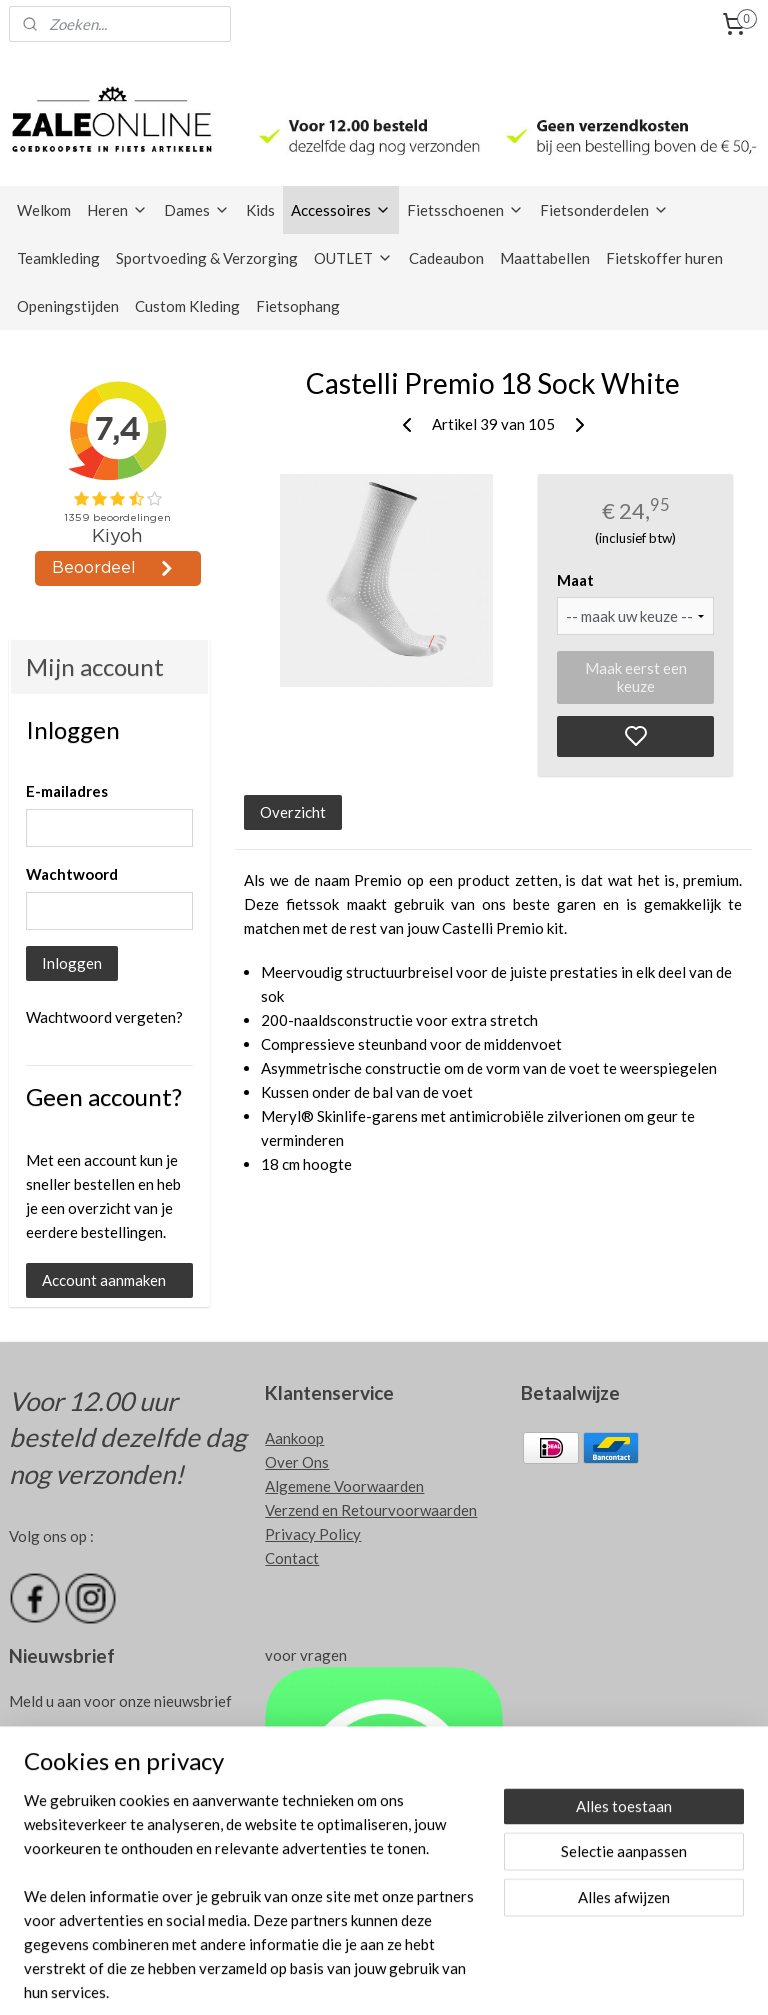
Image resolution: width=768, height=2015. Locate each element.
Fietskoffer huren (664, 258)
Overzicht (294, 811)
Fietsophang (298, 306)
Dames (197, 210)
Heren (117, 210)
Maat (575, 579)
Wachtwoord (72, 874)
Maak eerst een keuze (636, 677)
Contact (292, 1558)
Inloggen (72, 963)
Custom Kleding (187, 306)
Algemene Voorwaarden (344, 1486)
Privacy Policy (313, 1534)
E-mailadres (67, 791)
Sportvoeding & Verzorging (207, 258)
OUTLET (353, 258)
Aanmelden (61, 1749)
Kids (260, 210)
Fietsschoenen (465, 210)
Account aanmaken (104, 1280)
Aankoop (294, 1438)
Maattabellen (545, 258)
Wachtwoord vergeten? (104, 1017)
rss (457, 1978)
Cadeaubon (446, 258)
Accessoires (341, 210)
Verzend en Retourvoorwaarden (371, 1510)
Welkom (44, 210)
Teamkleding (58, 258)
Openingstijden (68, 306)
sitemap (421, 1978)
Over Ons (297, 1462)
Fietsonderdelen (604, 210)
